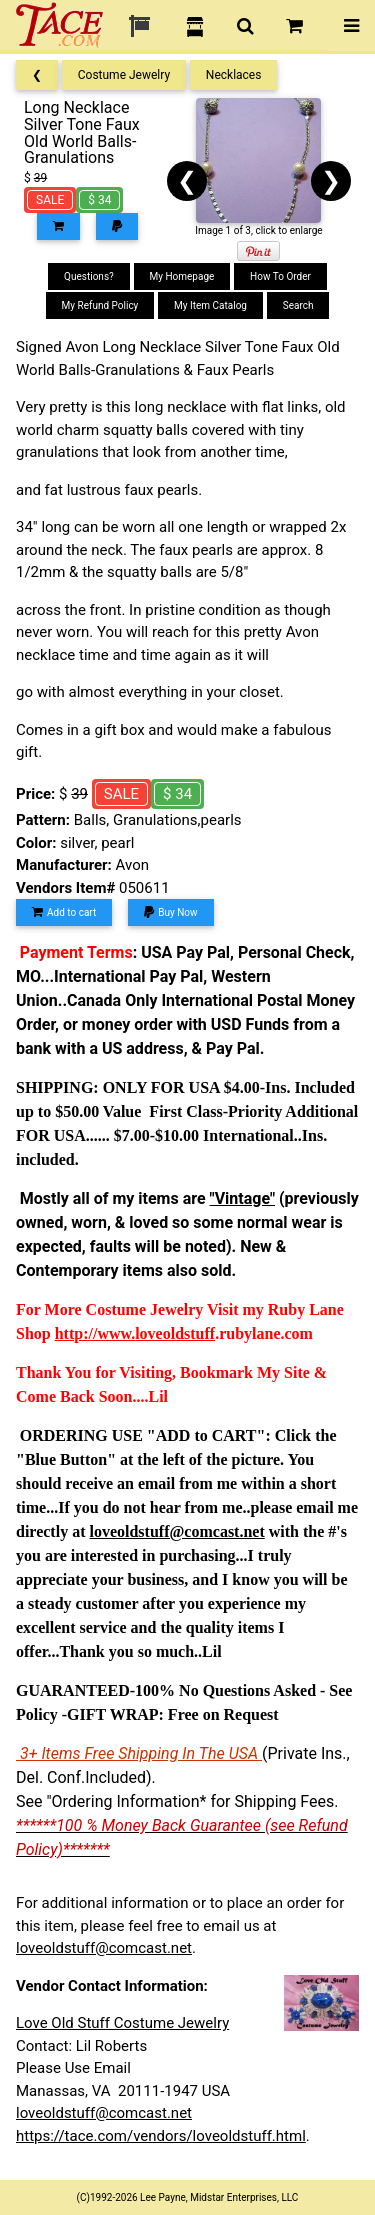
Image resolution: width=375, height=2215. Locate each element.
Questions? (89, 276)
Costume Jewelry (124, 75)
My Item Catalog (210, 305)
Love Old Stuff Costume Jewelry (122, 2023)
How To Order (280, 276)
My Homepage (182, 276)
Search (298, 305)
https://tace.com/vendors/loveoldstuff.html (161, 2136)
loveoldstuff (175, 1333)
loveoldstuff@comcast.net (104, 1948)
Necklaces (234, 75)
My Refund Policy (100, 305)
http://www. (95, 1333)
